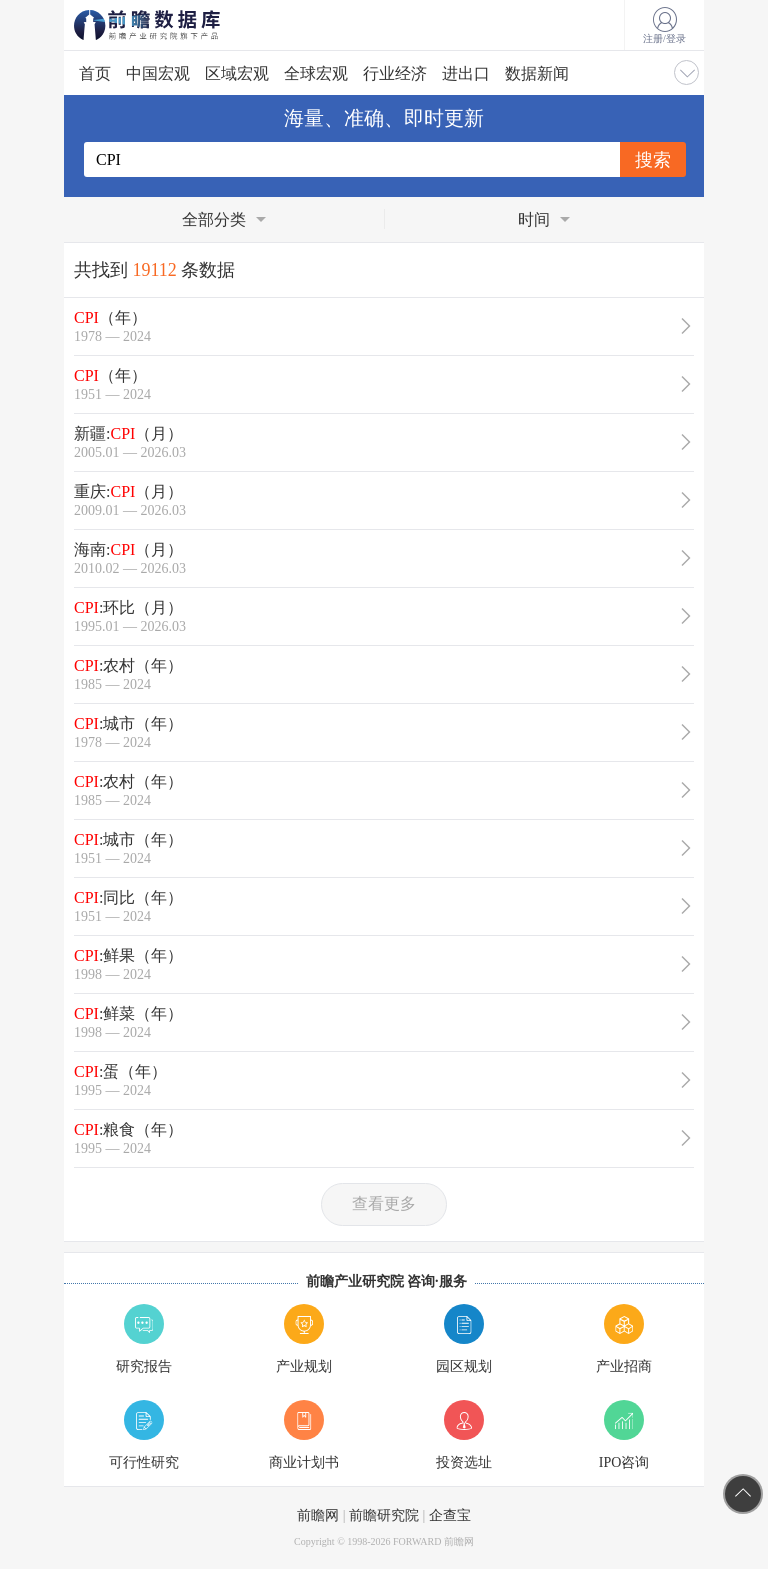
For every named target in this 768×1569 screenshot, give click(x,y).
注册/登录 (664, 26)
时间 (534, 219)
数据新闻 (537, 73)
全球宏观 (316, 73)
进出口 (466, 73)
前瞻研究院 (384, 1515)
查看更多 (384, 1203)
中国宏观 (158, 73)
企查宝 (450, 1515)
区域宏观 (237, 73)
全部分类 (214, 219)
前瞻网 (318, 1515)
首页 (95, 73)
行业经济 (395, 73)
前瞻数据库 (174, 25)
